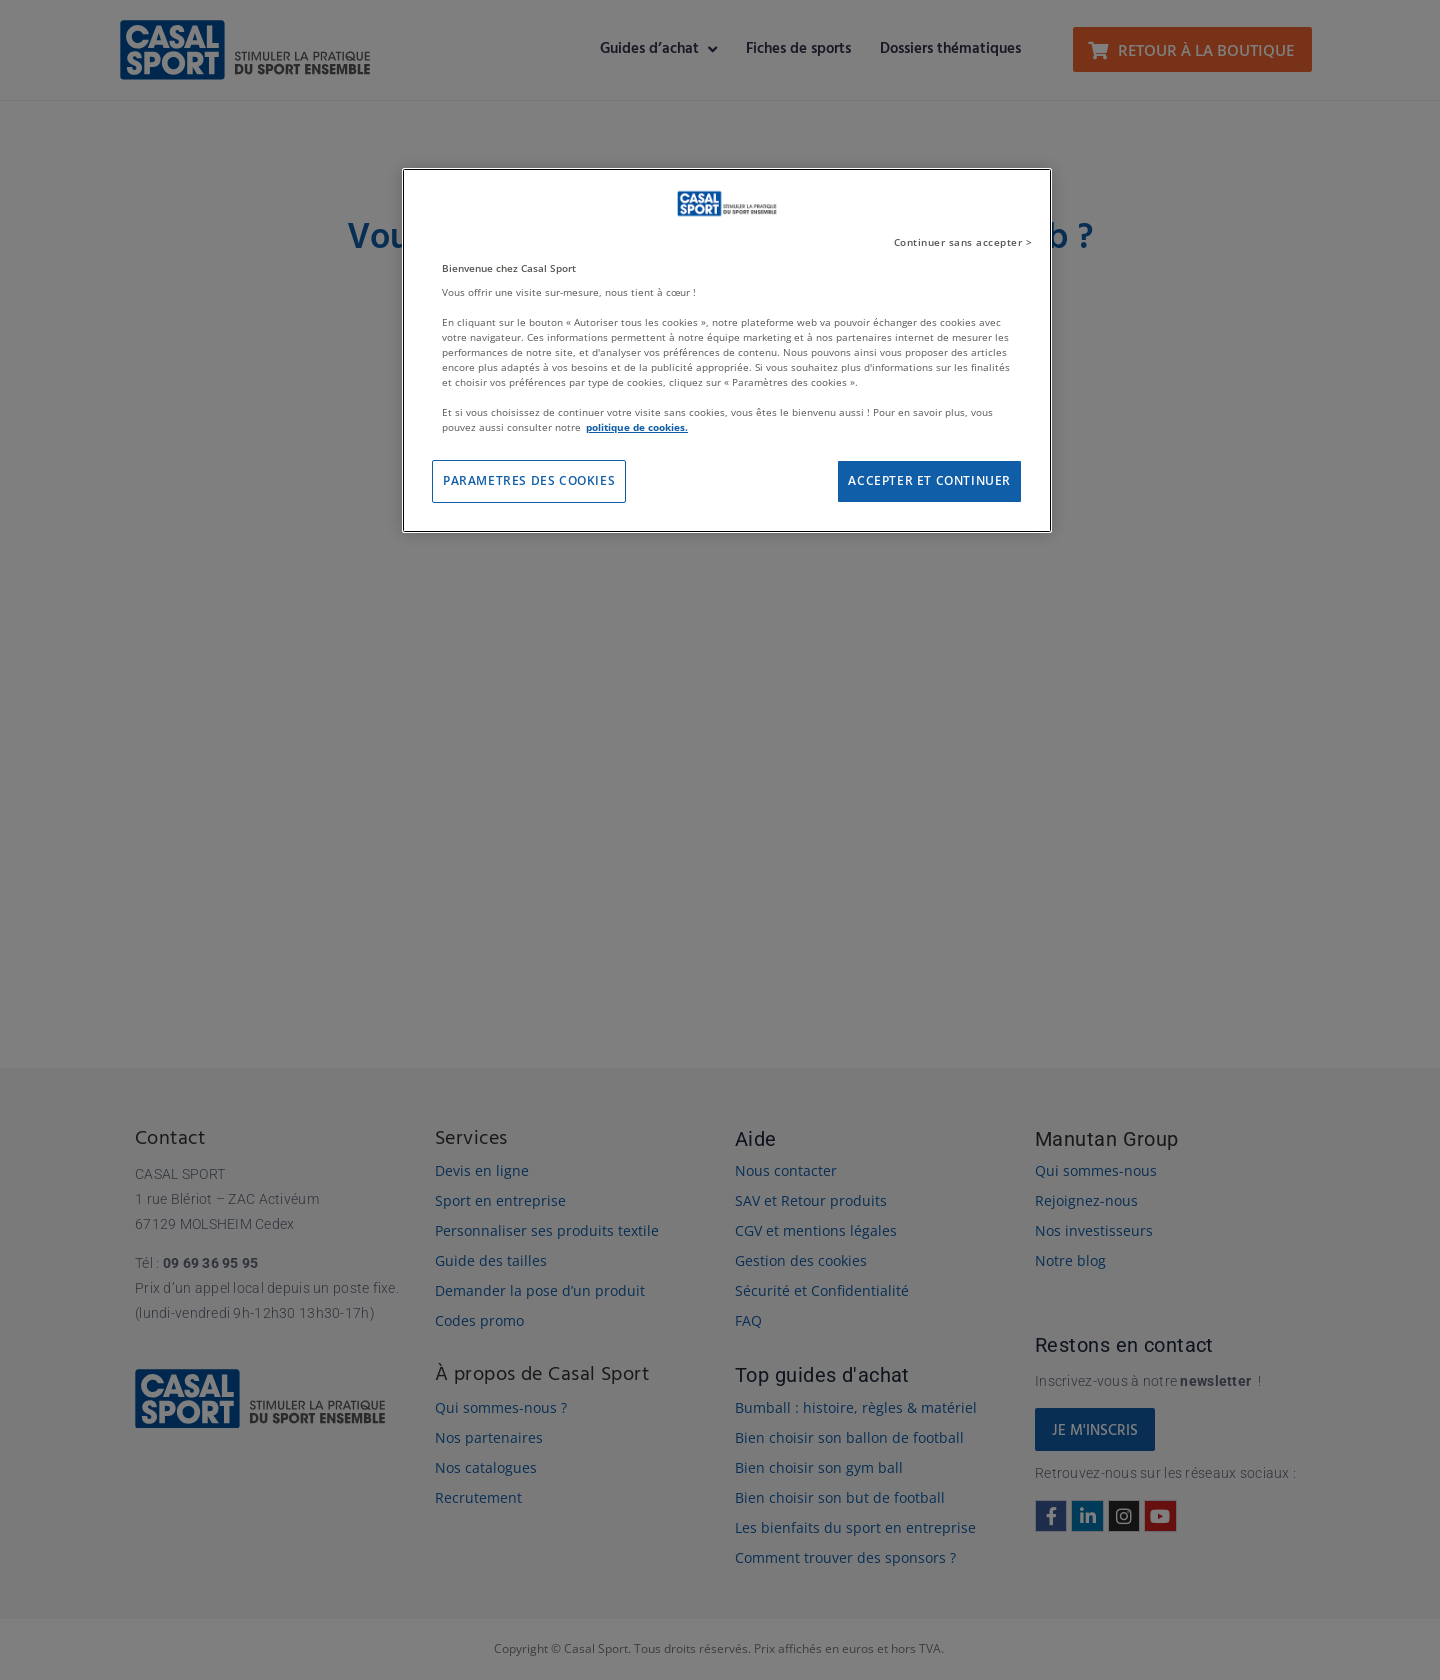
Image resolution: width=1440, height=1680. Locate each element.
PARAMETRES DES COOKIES (529, 480)
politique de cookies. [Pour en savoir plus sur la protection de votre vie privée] (637, 427)
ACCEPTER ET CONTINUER (929, 480)
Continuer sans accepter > (963, 242)
